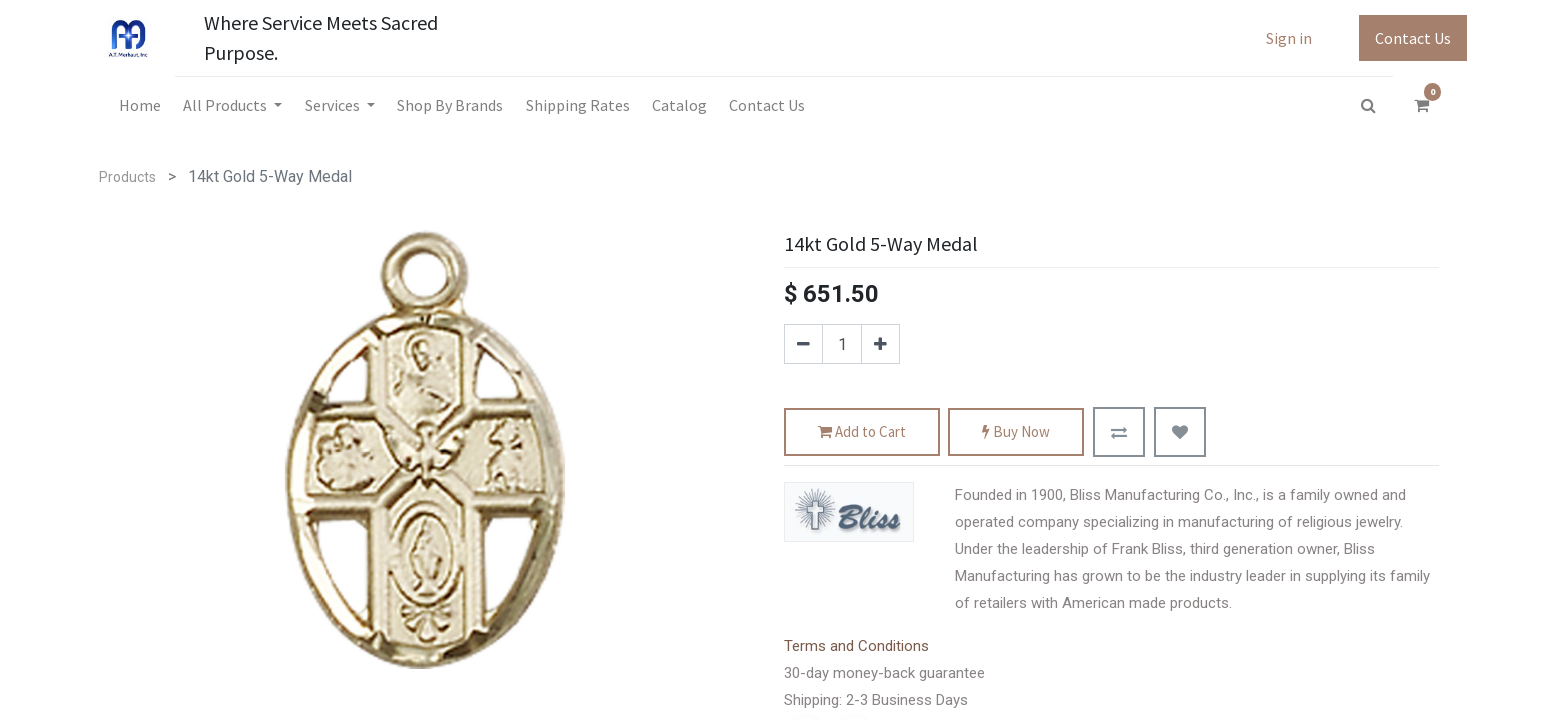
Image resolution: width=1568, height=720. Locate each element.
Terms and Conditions (856, 646)
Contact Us (1413, 38)
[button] (1119, 432)
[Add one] (880, 344)
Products (127, 177)
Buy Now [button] (1016, 432)
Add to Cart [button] (862, 432)
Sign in (1289, 38)
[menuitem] (140, 105)
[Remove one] (803, 344)
